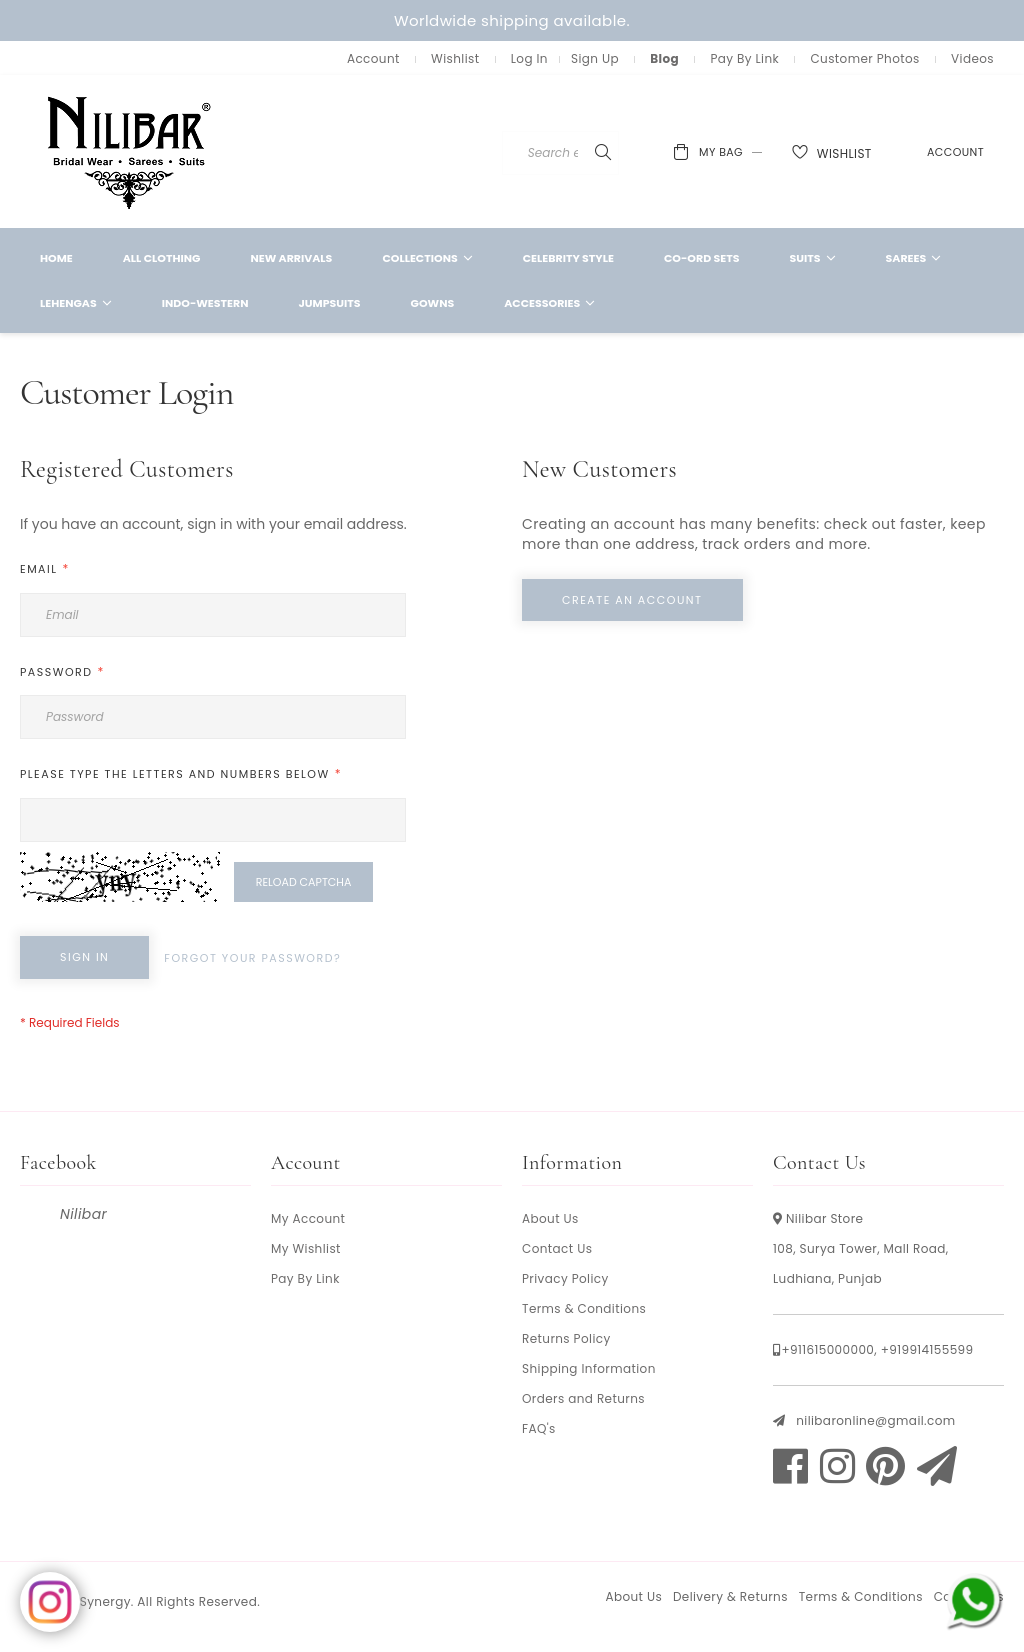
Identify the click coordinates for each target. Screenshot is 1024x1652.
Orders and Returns (583, 1398)
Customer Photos (864, 58)
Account (373, 58)
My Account (308, 1218)
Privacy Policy (565, 1278)
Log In (529, 58)
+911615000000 (827, 1349)
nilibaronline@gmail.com (875, 1420)
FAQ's (539, 1428)
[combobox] (588, 153)
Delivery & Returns (730, 1596)
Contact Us (557, 1248)
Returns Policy (566, 1338)
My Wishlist (306, 1248)
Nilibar (83, 1214)
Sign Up (595, 58)
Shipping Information (589, 1368)
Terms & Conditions (584, 1308)
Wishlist (455, 58)
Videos (972, 58)
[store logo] (130, 151)
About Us (550, 1218)
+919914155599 (927, 1349)
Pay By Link (744, 58)
